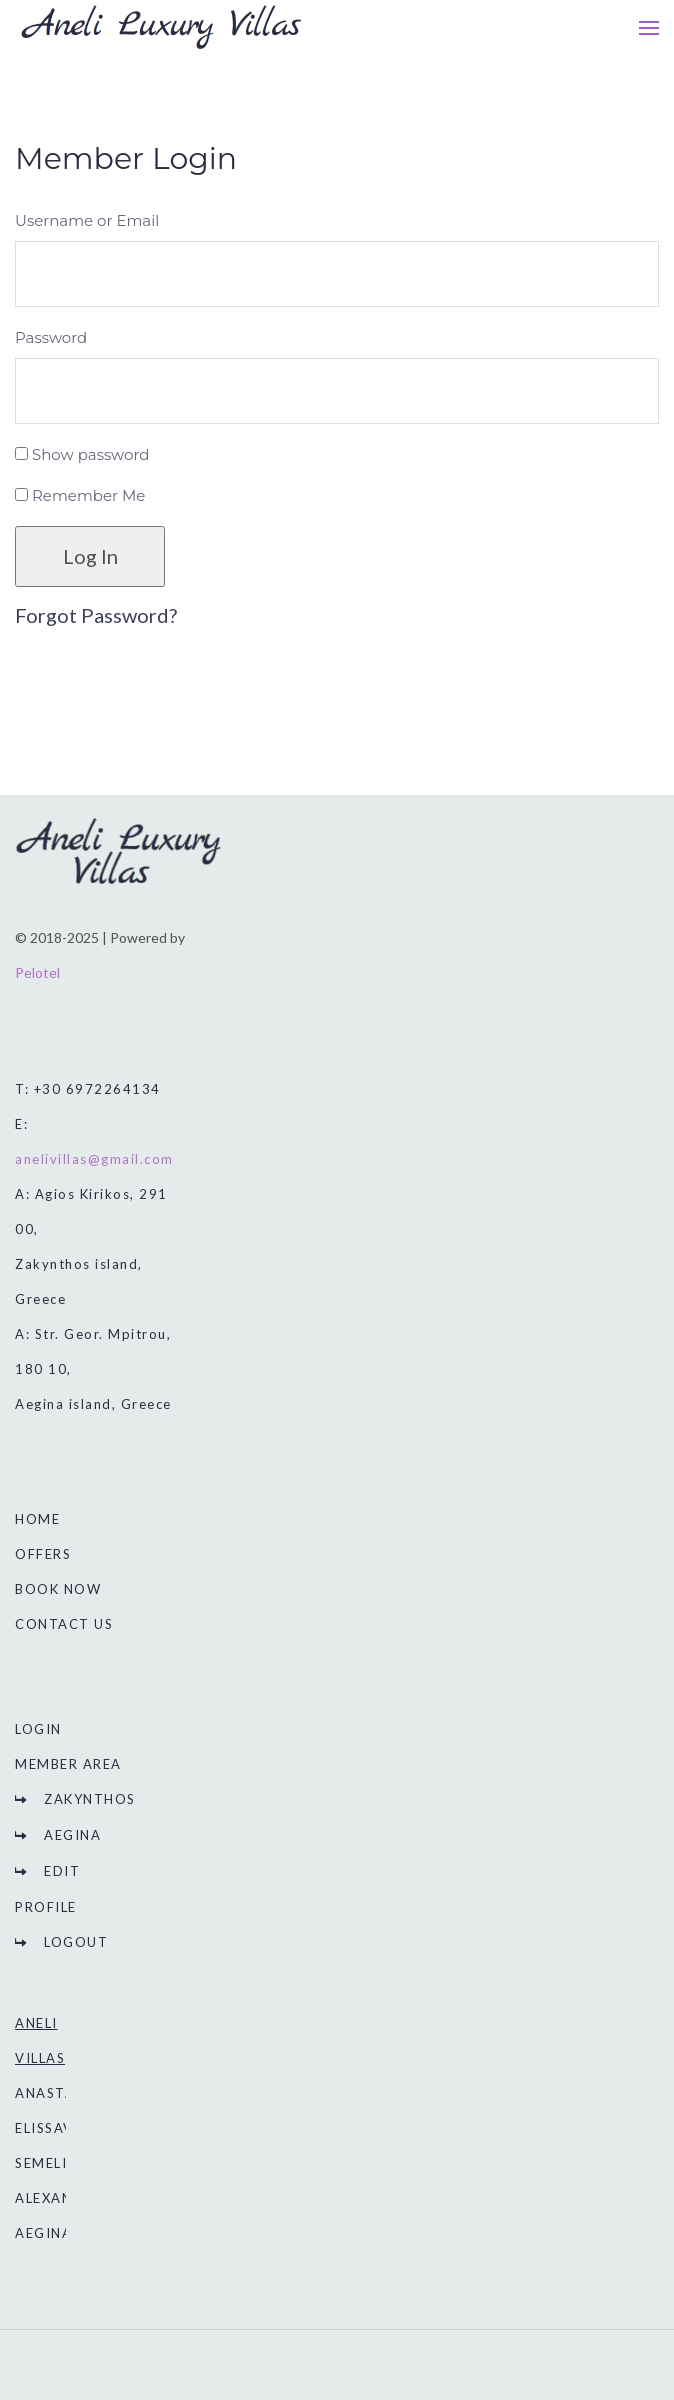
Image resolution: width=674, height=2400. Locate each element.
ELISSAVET (54, 2128)
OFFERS (43, 1554)
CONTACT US (64, 1624)
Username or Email (87, 220)
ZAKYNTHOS (90, 1799)
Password (51, 337)
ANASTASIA (57, 2093)
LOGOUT (76, 1942)
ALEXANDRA (59, 2198)
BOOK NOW (58, 1589)
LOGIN (38, 1729)
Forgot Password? (96, 615)
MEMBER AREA (68, 1764)
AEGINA (72, 1835)
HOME (37, 1519)
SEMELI (41, 2163)
